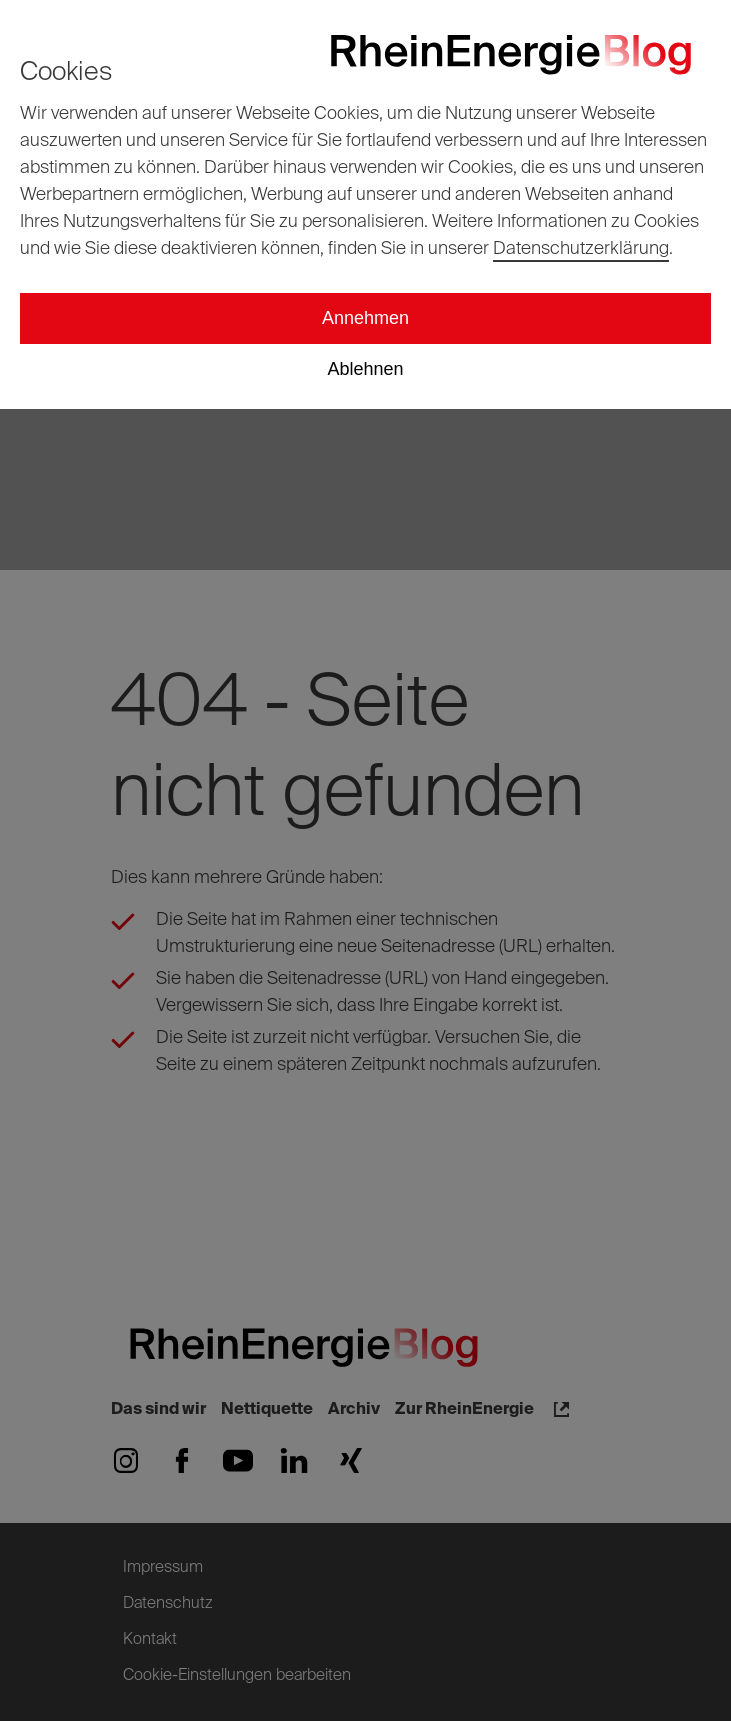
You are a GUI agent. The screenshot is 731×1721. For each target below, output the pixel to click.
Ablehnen (365, 369)
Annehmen (365, 318)
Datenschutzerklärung (581, 249)
